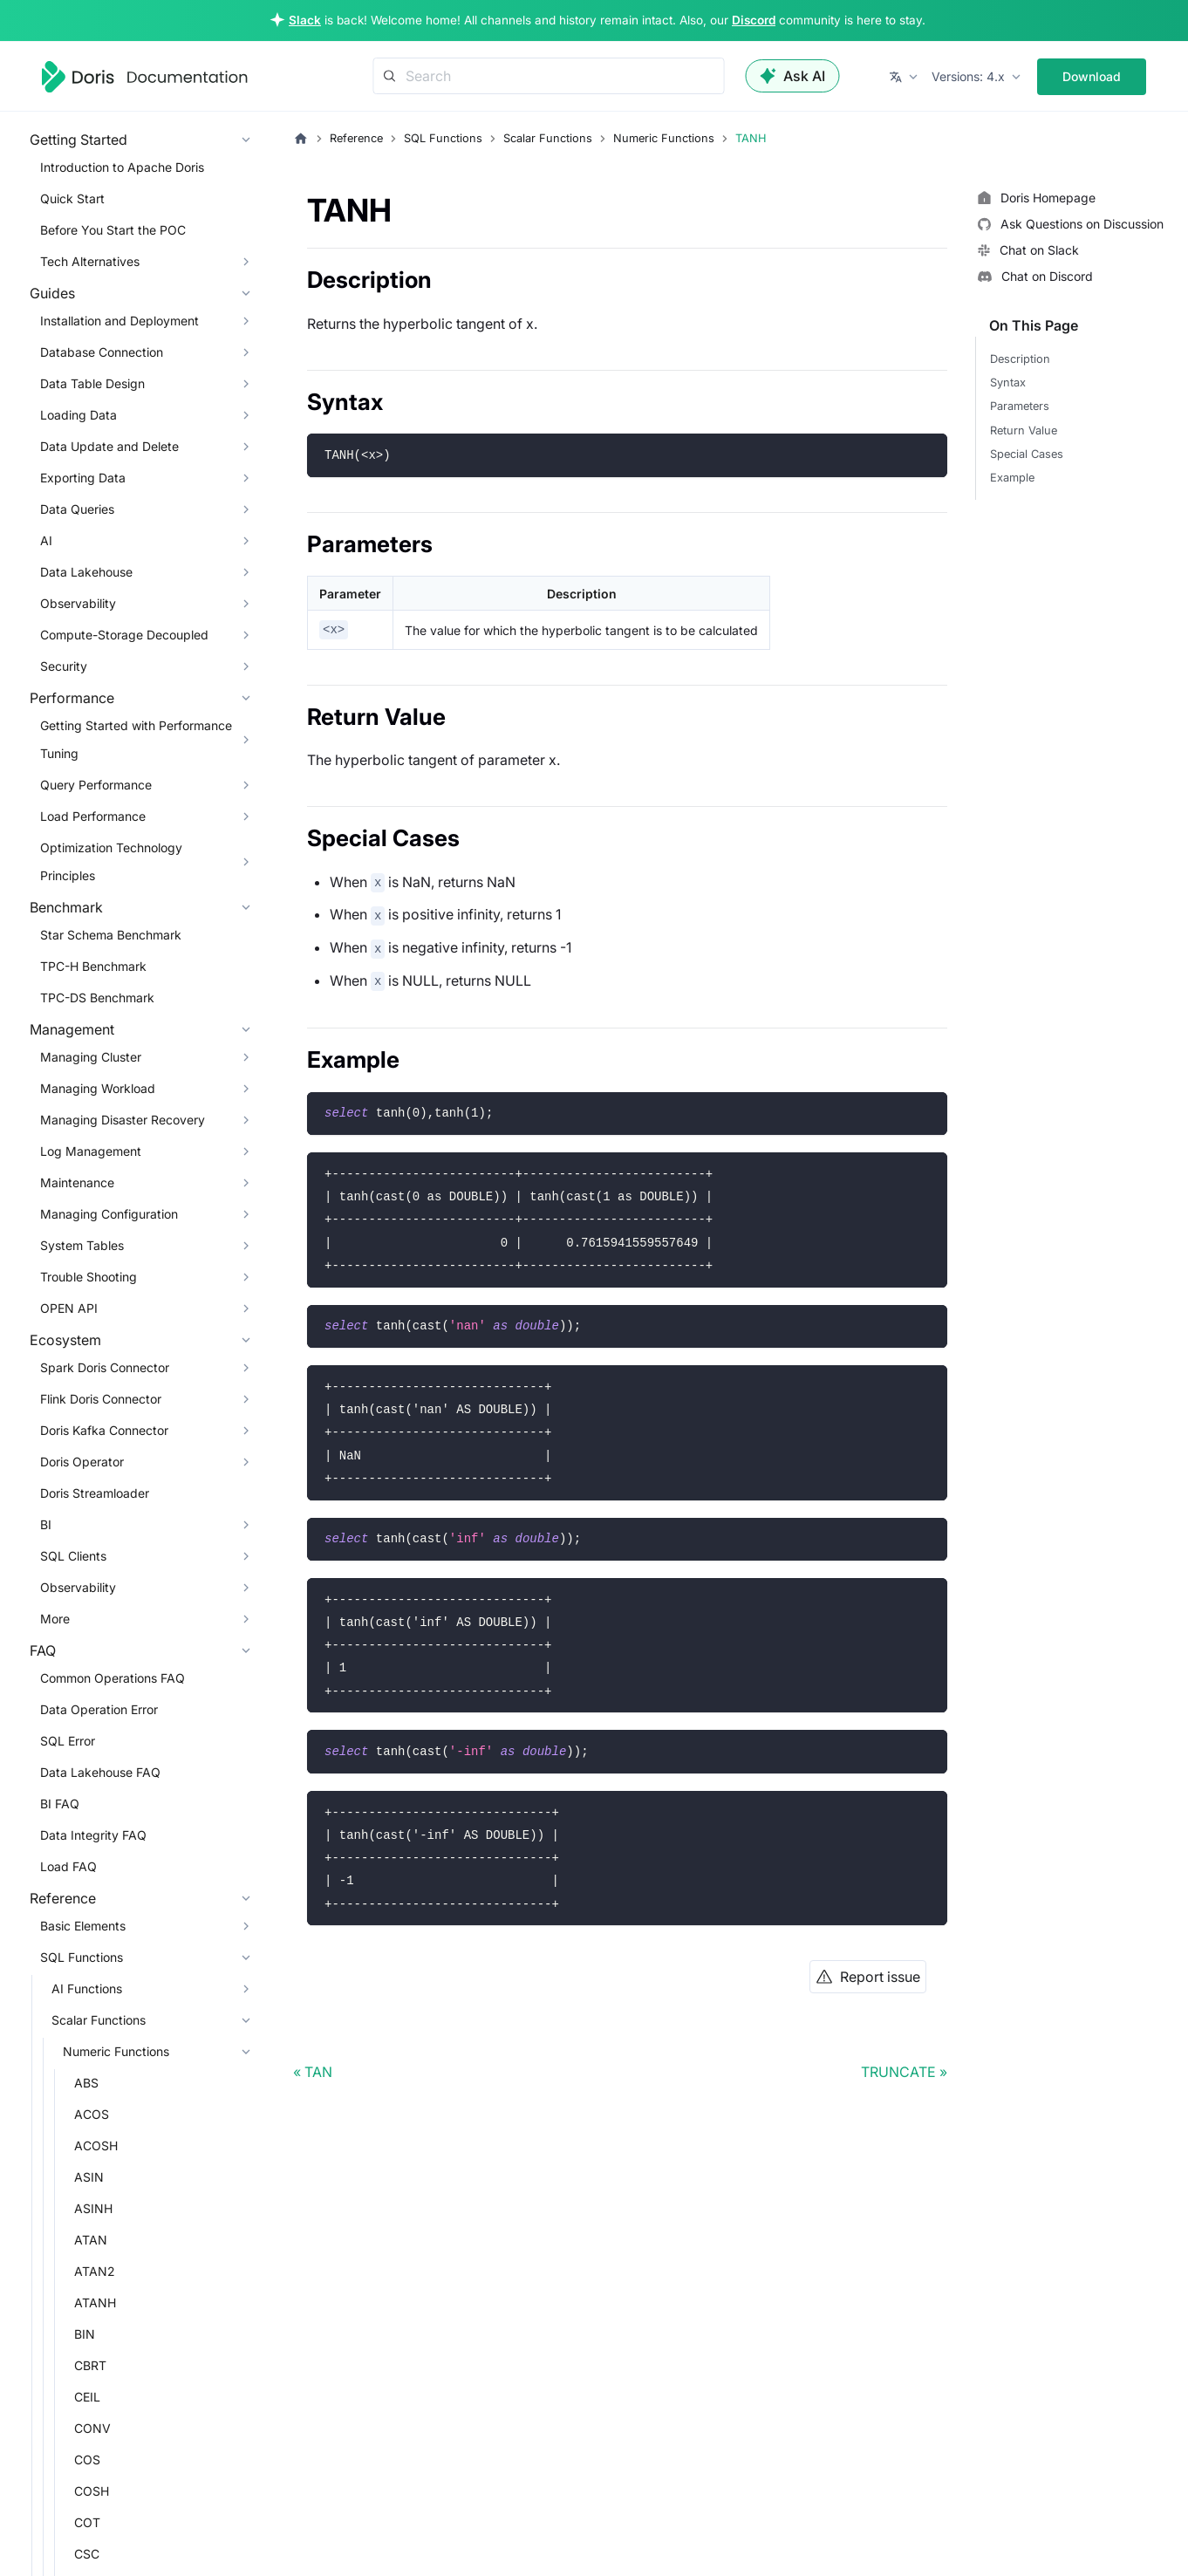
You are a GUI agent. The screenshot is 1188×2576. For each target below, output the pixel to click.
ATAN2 (94, 2271)
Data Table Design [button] (92, 383)
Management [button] (72, 1029)
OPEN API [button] (69, 1308)
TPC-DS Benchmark (97, 997)
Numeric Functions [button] (116, 2051)
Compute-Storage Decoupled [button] (124, 634)
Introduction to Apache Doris (122, 167)
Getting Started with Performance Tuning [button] (136, 739)
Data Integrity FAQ (93, 1835)
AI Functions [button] (86, 1988)
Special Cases (1026, 454)
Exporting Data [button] (83, 477)
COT (87, 2522)
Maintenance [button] (77, 1182)
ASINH (93, 2208)
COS (87, 2459)
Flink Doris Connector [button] (100, 1398)
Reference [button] (63, 1898)
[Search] (549, 75)
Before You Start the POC (113, 229)
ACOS (91, 2114)
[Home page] (301, 138)
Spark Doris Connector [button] (104, 1367)
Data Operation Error (99, 1709)
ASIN (89, 2176)
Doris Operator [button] (82, 1461)
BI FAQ (59, 1803)
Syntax (1008, 382)
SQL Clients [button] (73, 1555)
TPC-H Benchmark (93, 966)
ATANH (95, 2302)
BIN (84, 2334)
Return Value (1023, 430)
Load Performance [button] (93, 816)
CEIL (87, 2396)
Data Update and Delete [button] (109, 446)
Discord (753, 20)
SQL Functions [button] (81, 1957)
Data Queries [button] (77, 509)
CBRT (90, 2365)
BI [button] (45, 1524)
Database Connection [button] (101, 352)
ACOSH (96, 2145)
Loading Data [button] (78, 414)
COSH (91, 2491)
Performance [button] (72, 698)
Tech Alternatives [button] (90, 261)
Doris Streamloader (94, 1493)
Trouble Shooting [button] (88, 1276)
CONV (92, 2428)
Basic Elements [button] (83, 1925)
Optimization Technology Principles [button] (111, 861)
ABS (86, 2082)
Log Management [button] (90, 1151)
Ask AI (793, 76)
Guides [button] (52, 293)
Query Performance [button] (96, 784)
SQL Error (67, 1740)
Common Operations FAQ (112, 1678)
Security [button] (63, 666)
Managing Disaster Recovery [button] (122, 1119)
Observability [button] (78, 603)
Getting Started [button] (78, 139)
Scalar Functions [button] (98, 2019)
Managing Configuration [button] (109, 1213)
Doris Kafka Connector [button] (104, 1430)
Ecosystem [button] (65, 1340)
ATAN (90, 2239)
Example (1012, 477)
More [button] (55, 1618)
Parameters (1019, 406)
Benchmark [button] (66, 907)
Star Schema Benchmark (110, 934)
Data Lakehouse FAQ (100, 1772)
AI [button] (46, 540)
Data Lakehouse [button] (86, 571)
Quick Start (72, 198)
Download (1091, 76)
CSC (86, 2553)
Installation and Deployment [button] (119, 320)
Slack (305, 20)
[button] (905, 77)
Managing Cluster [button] (90, 1056)
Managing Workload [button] (97, 1088)
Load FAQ (68, 1866)
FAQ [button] (43, 1650)
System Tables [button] (82, 1245)
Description (1020, 359)
